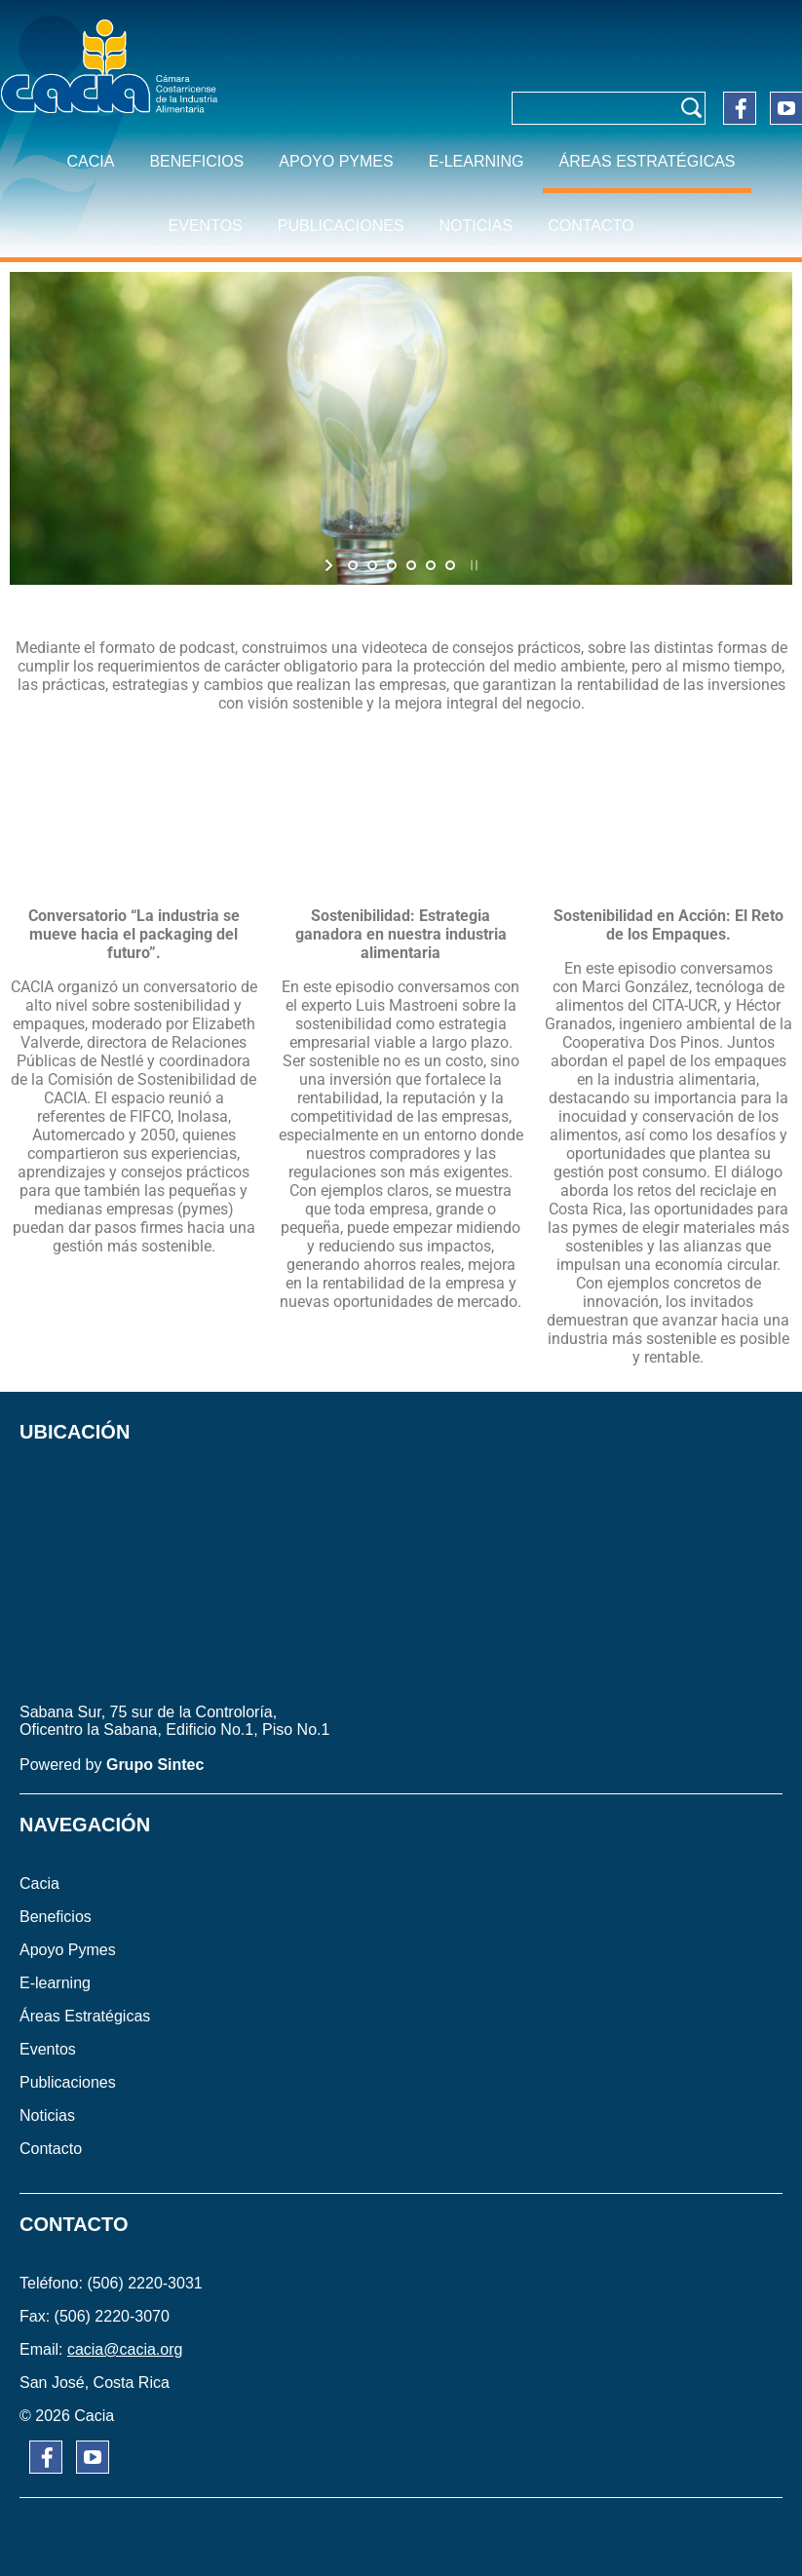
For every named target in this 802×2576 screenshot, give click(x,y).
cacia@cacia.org (125, 2349)
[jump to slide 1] (353, 565)
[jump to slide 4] (411, 565)
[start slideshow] (331, 565)
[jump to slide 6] (450, 565)
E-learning (476, 161)
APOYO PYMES (336, 161)
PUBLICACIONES (341, 225)
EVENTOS (206, 225)
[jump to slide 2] (372, 565)
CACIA (90, 161)
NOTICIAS (476, 225)
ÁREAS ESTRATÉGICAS (646, 161)
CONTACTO (590, 225)
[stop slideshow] (472, 565)
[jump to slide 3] (391, 565)
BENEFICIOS (196, 161)
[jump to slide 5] (430, 565)
